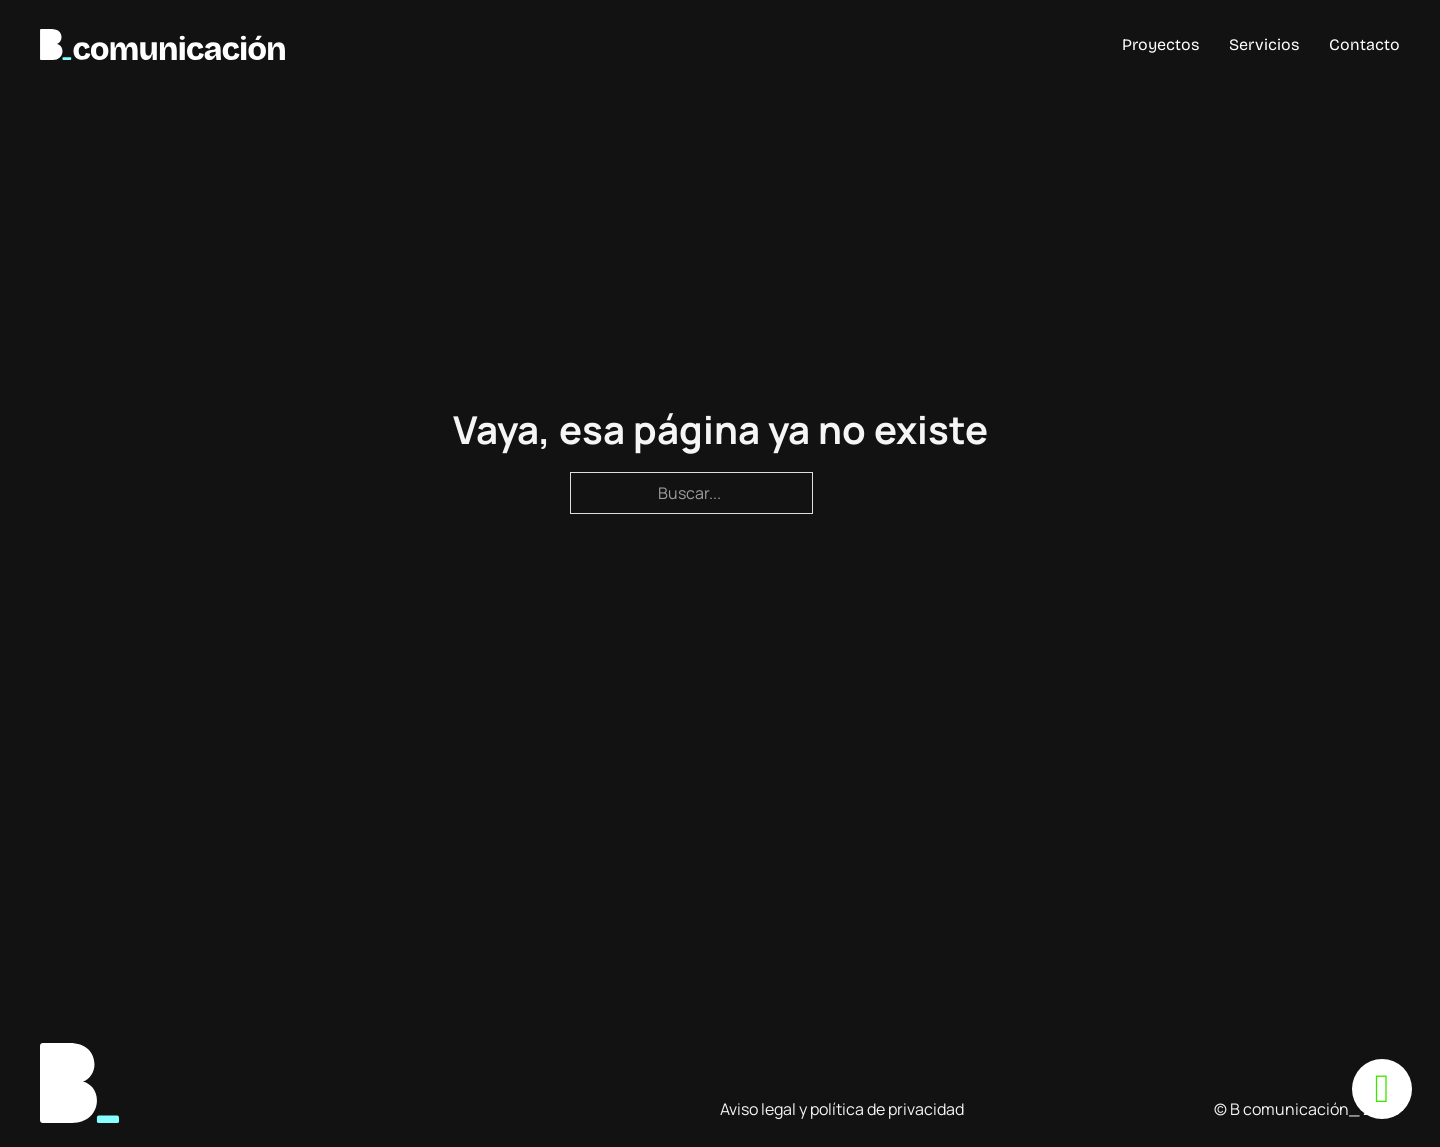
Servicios (1264, 44)
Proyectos (1160, 44)
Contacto (1364, 44)
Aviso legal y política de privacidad (842, 1109)
